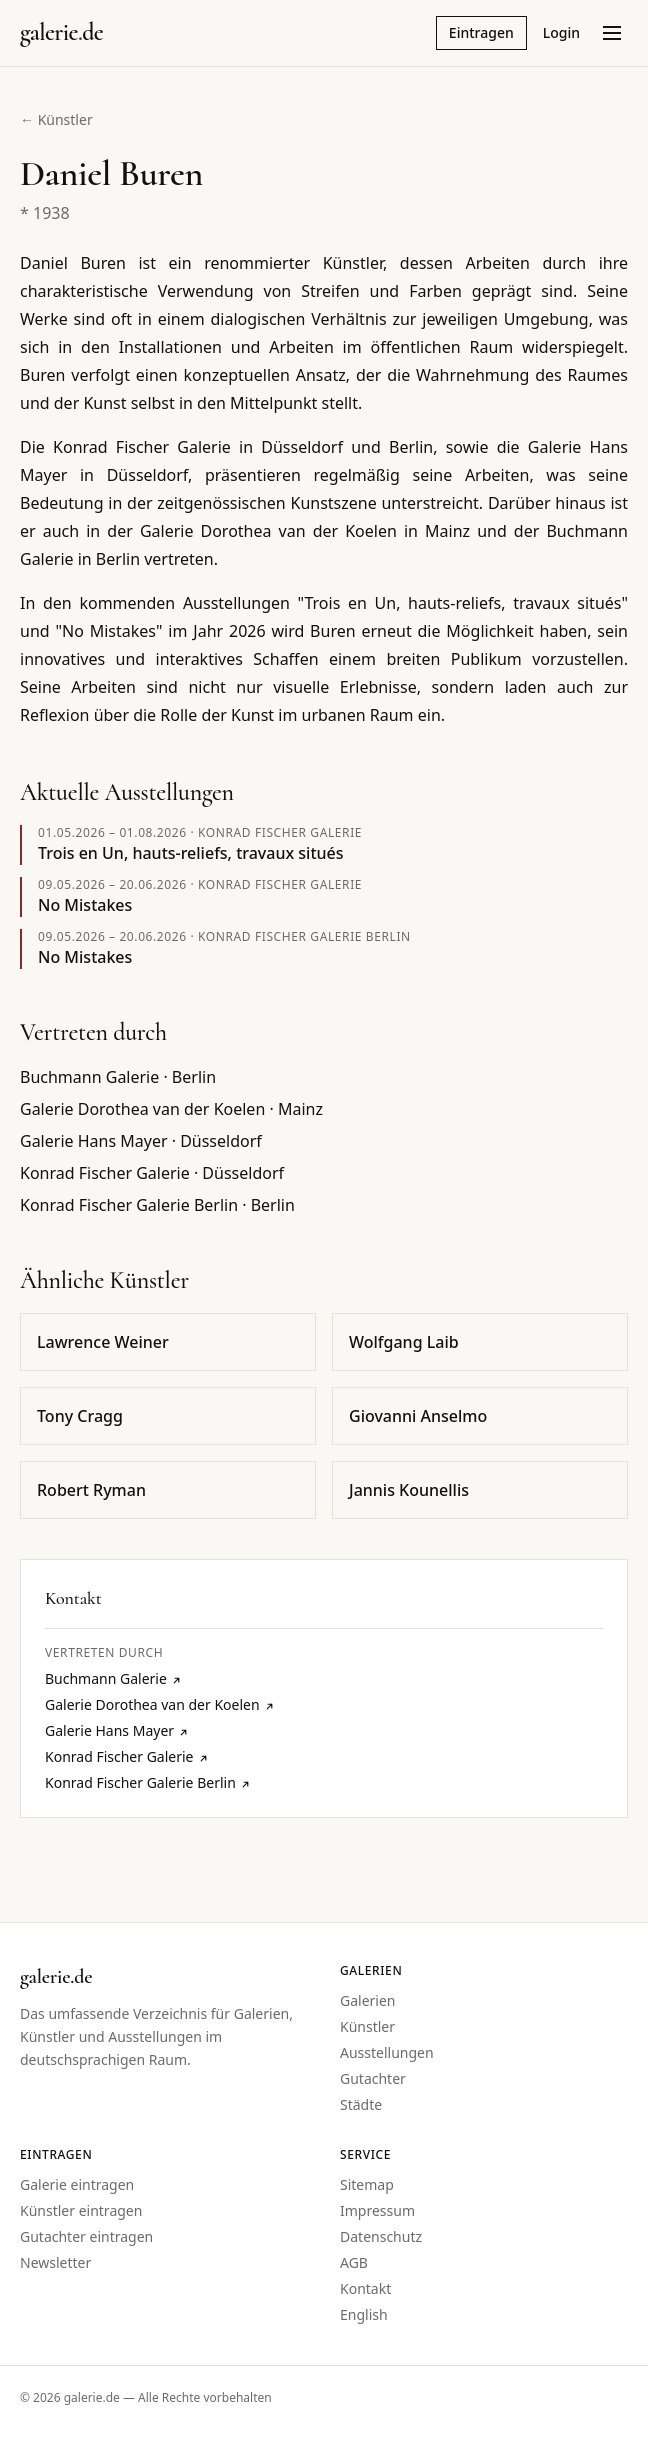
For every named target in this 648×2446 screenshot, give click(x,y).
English (364, 2314)
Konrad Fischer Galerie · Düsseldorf (152, 1173)
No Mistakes (85, 905)
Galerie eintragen (77, 2184)
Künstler (367, 2026)
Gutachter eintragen (86, 2236)
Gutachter (373, 2078)
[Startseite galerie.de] (61, 33)
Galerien (368, 2000)
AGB (354, 2262)
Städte (361, 2104)
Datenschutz (381, 2236)
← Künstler (56, 119)
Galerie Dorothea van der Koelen (160, 1704)
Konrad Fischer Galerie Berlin (304, 936)
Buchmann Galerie (113, 1678)
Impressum (377, 2210)
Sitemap (367, 2184)
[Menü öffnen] (612, 33)
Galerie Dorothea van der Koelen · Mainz (171, 1109)
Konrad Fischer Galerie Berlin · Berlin (157, 1205)
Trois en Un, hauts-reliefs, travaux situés (191, 853)
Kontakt (365, 2288)
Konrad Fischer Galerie (280, 832)
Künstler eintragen (81, 2210)
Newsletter (55, 2262)
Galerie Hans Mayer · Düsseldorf (141, 1141)
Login (561, 32)
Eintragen (481, 32)
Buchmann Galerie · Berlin (118, 1077)
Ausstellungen (387, 2052)
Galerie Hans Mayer (117, 1730)
